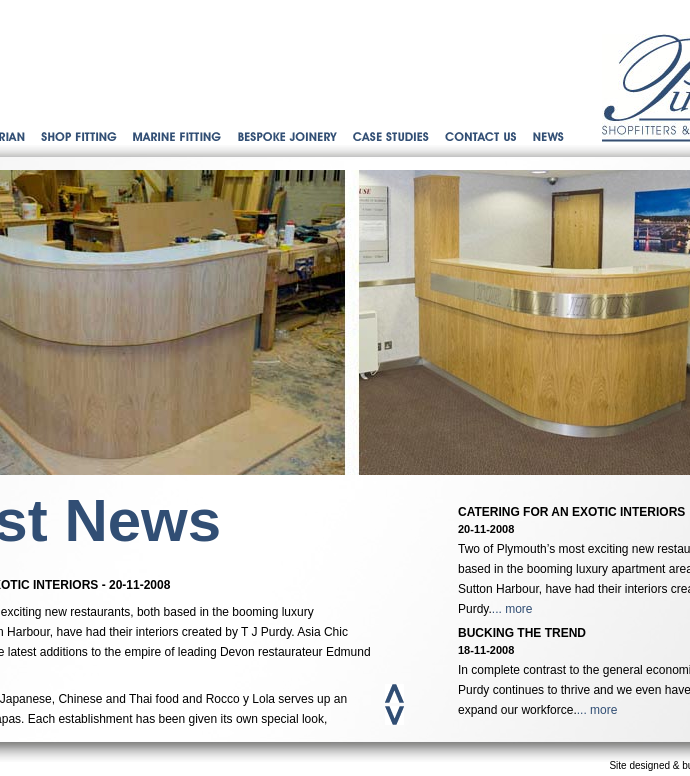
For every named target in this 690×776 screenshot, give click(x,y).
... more (512, 609)
